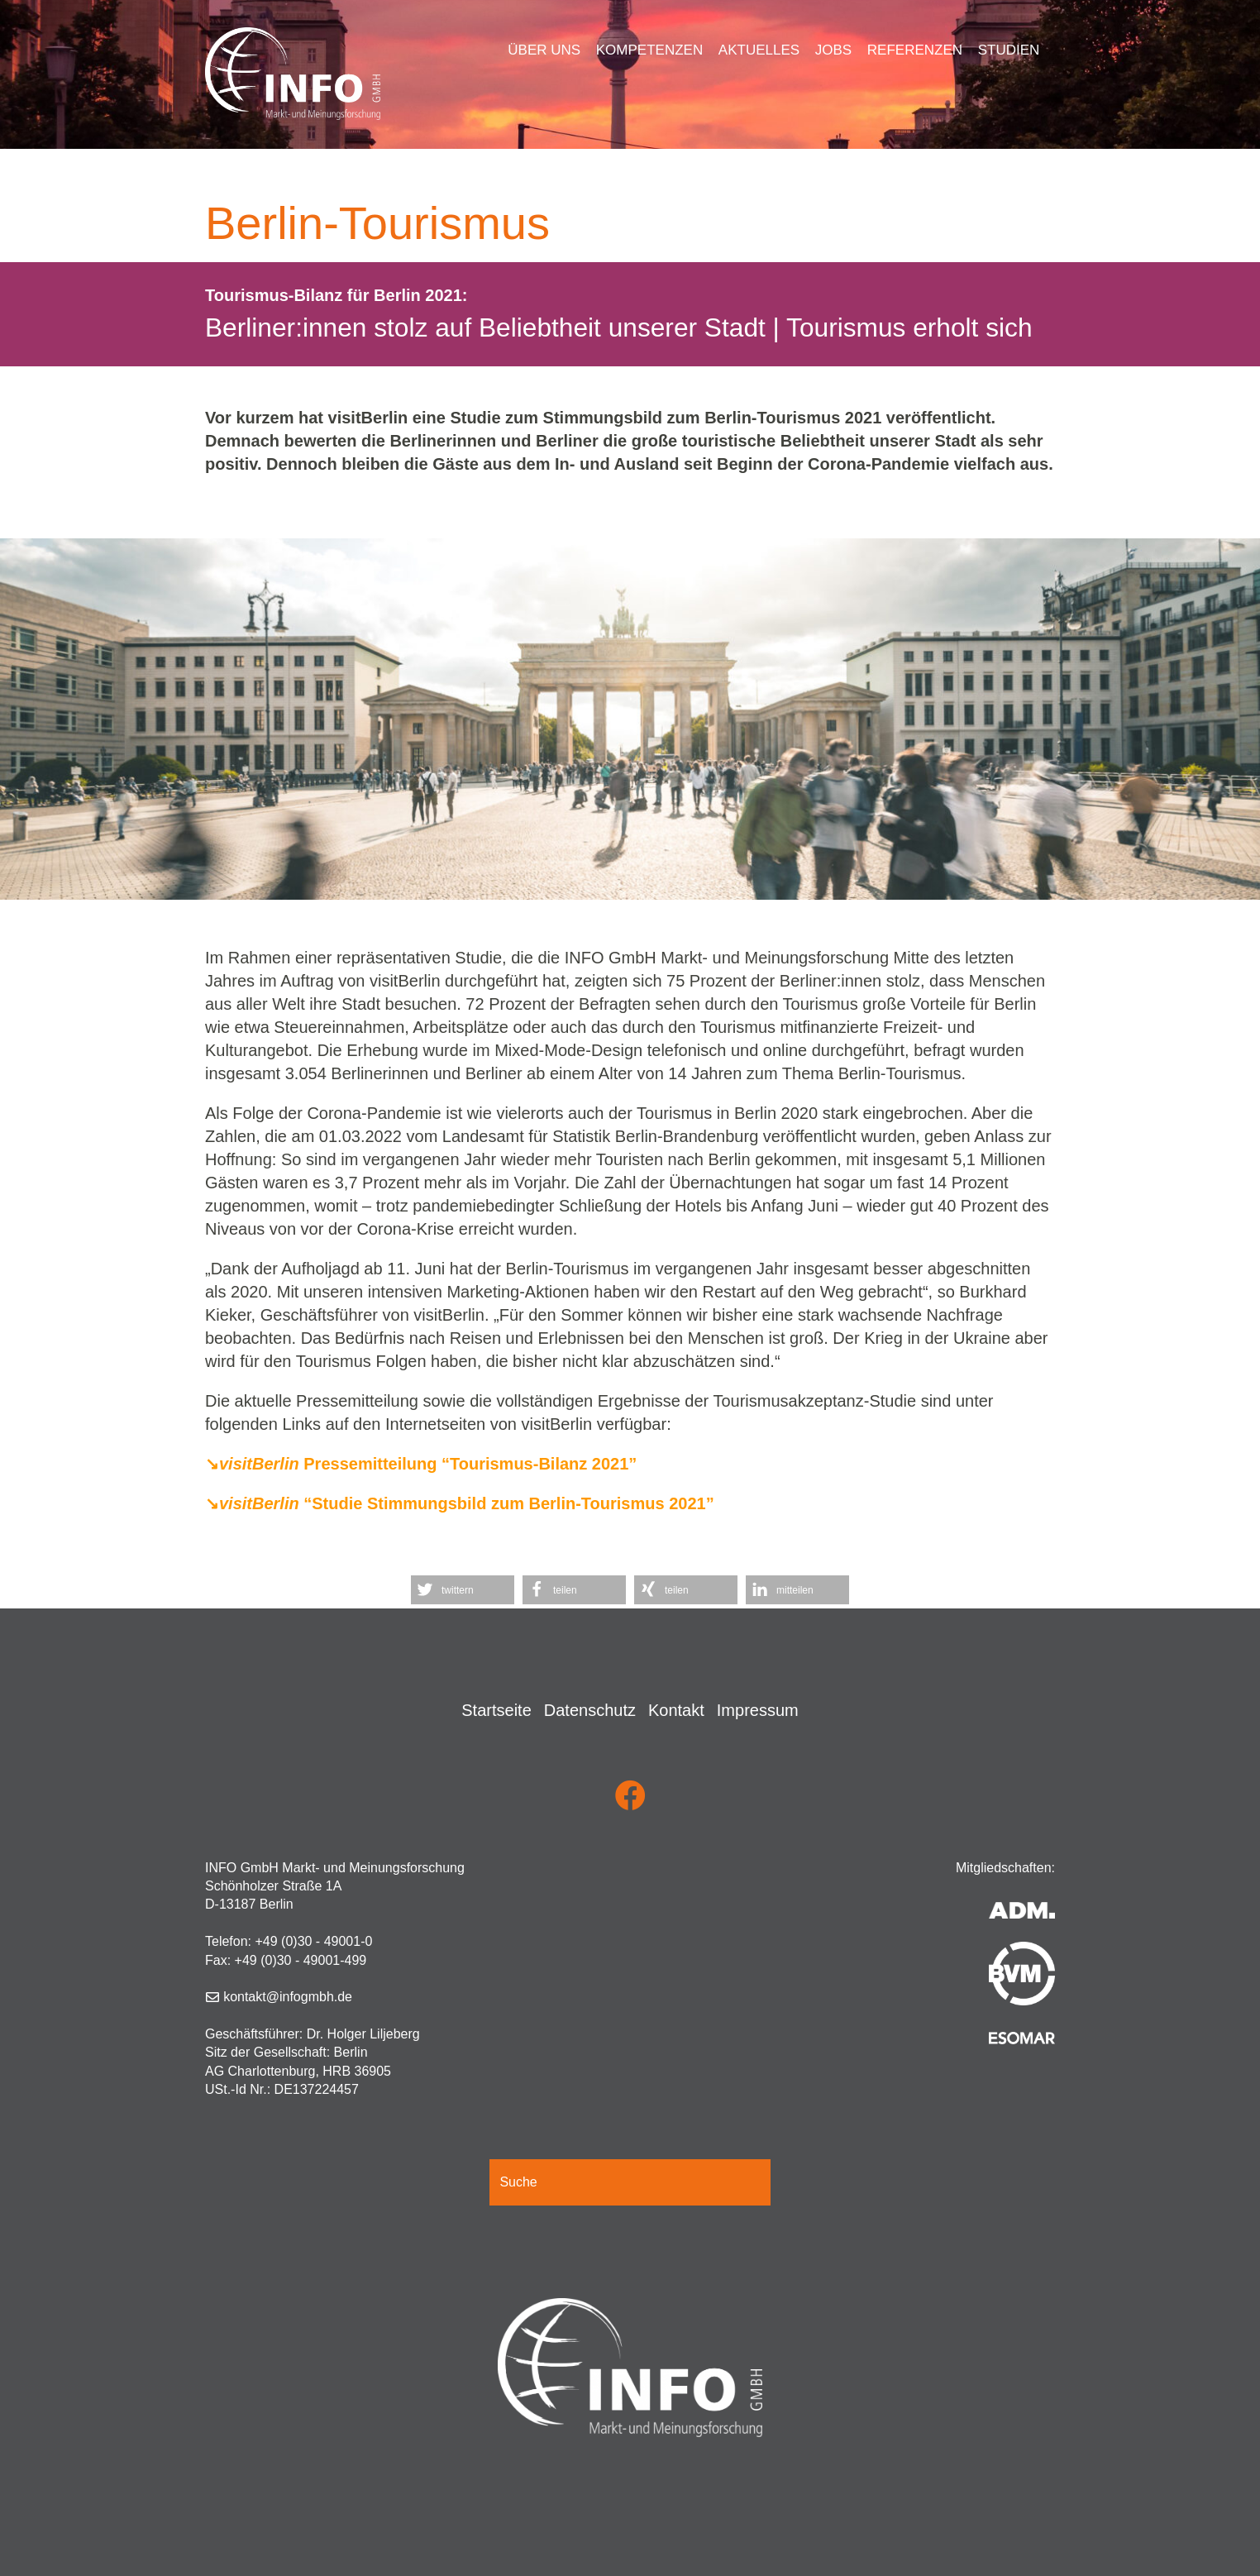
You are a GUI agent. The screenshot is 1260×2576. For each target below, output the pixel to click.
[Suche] (629, 2182)
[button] (462, 1589)
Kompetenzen (649, 50)
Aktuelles (758, 50)
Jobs (833, 50)
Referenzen (914, 50)
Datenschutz (590, 1710)
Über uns (544, 50)
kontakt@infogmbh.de (287, 1997)
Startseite (496, 1710)
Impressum (758, 1710)
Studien (1009, 50)
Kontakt (676, 1710)
